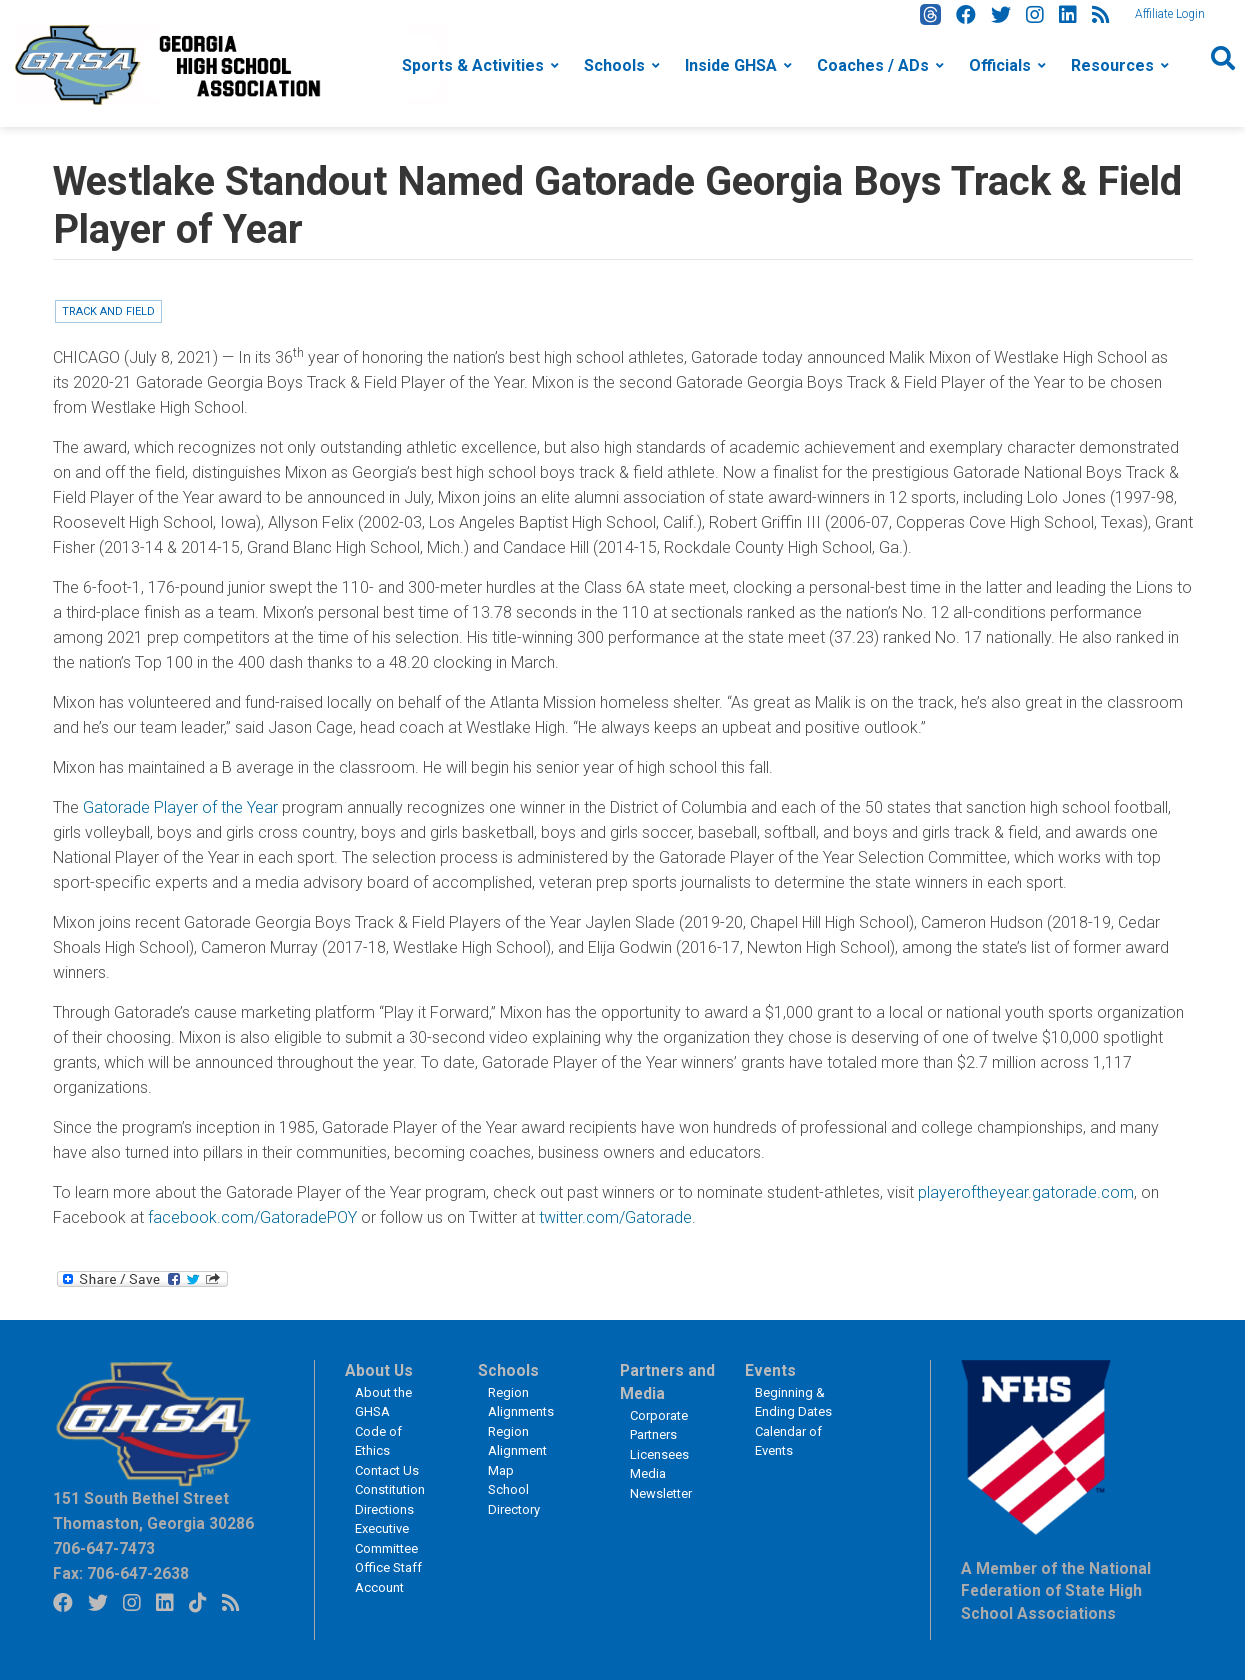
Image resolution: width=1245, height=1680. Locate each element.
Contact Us (387, 1470)
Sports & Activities (473, 65)
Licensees (659, 1454)
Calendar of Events (788, 1441)
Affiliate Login (1170, 14)
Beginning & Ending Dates (793, 1402)
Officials (1000, 65)
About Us (379, 1371)
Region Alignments (521, 1402)
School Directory (514, 1499)
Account (379, 1587)
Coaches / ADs (873, 65)
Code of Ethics (378, 1441)
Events (770, 1371)
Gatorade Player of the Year (180, 807)
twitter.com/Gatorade (615, 1217)
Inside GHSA (731, 65)
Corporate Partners (659, 1425)
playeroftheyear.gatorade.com (1026, 1192)
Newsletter (661, 1493)
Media (648, 1473)
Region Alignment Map (517, 1451)
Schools (614, 65)
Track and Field (108, 311)
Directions (384, 1509)
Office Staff (388, 1567)
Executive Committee (386, 1538)
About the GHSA (383, 1402)
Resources (1112, 65)
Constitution (390, 1489)
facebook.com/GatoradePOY (252, 1217)
